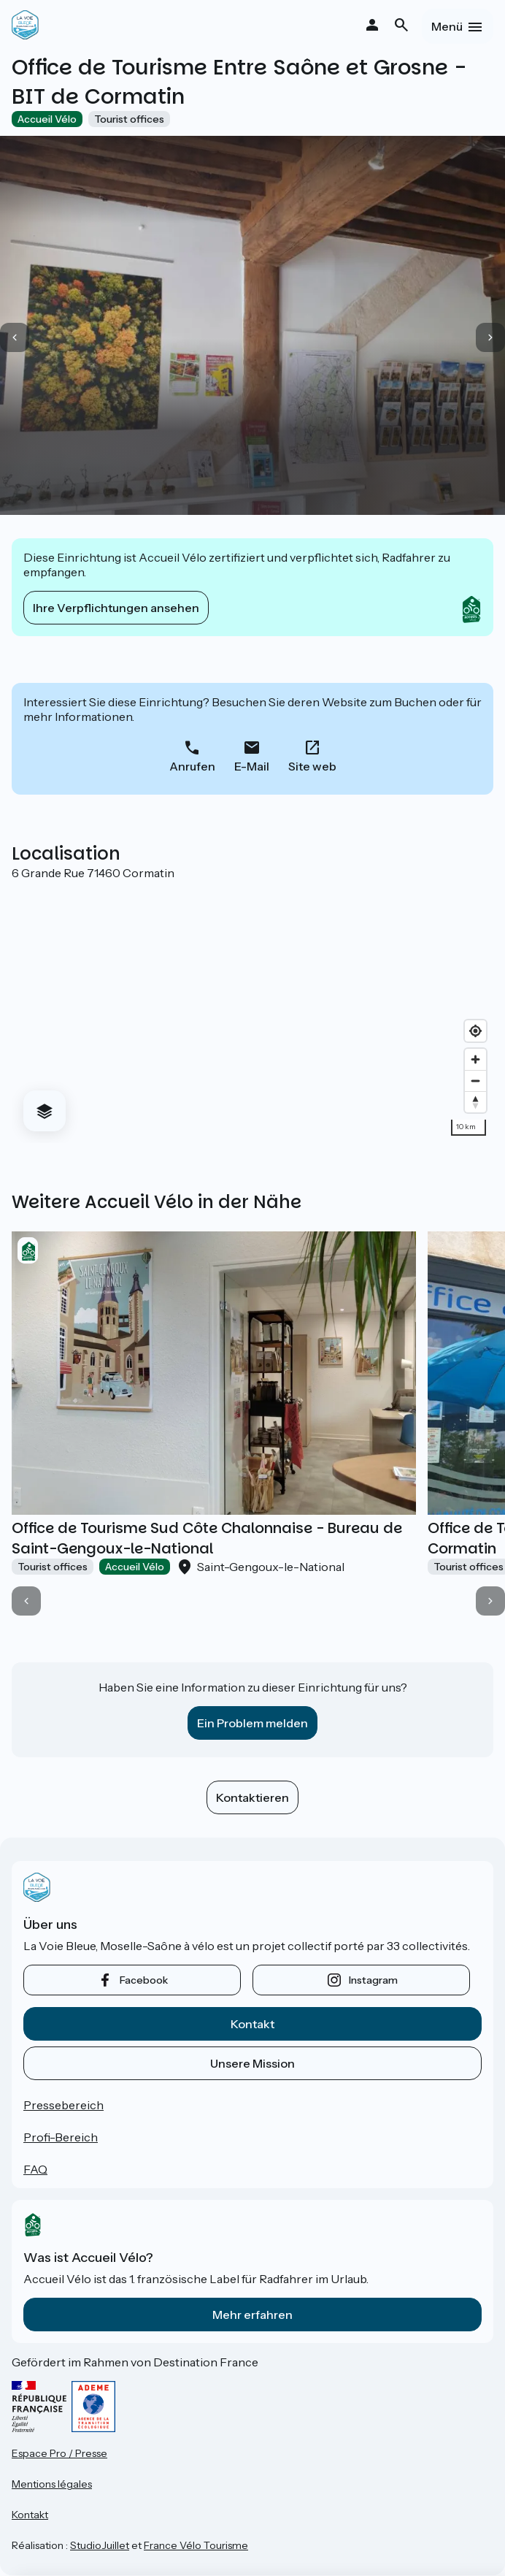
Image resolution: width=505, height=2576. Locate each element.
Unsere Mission (252, 2063)
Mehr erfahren (252, 2314)
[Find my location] (475, 1031)
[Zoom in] (475, 1059)
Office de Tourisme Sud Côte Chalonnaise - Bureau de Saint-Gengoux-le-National (207, 1538)
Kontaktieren (252, 1797)
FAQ (35, 2169)
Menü (447, 26)
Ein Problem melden (252, 1723)
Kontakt (252, 2024)
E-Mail (251, 766)
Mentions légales (52, 2484)
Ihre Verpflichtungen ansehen (116, 607)
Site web (312, 766)
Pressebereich (63, 2105)
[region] (252, 1011)
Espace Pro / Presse (59, 2453)
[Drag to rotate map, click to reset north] (475, 1101)
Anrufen (192, 766)
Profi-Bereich (60, 2137)
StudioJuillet (99, 2545)
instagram (373, 1980)
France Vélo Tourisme (196, 2545)
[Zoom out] (475, 1080)
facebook (144, 1980)
